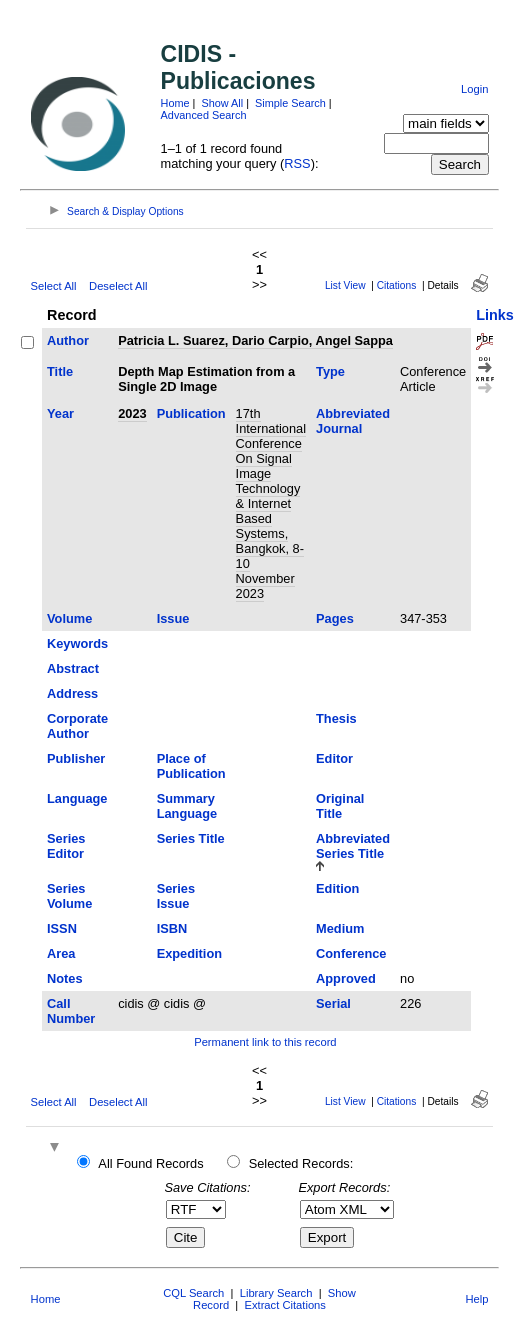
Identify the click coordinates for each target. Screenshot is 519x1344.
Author (68, 340)
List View (345, 285)
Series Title (191, 838)
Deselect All (118, 286)
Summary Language (187, 806)
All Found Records (150, 1163)
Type (330, 371)
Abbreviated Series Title (353, 846)
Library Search (276, 1293)
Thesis (336, 718)
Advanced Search (204, 115)
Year (60, 413)
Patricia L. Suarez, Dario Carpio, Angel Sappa (255, 340)
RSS (297, 163)
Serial (333, 1003)
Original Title (340, 806)
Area (61, 953)
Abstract (73, 668)
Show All (222, 103)
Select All (54, 286)
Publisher (76, 758)
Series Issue (176, 896)
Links (495, 315)
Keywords (77, 643)
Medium (340, 928)
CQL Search (193, 1293)
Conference (351, 953)
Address (72, 693)
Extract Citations (284, 1305)
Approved (346, 978)
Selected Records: (301, 1163)
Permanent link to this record (265, 1042)
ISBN (172, 928)
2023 (132, 413)
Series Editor (66, 846)
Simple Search (290, 103)
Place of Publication (191, 766)
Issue (173, 618)
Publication (191, 413)
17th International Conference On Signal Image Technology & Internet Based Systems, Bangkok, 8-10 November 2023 (271, 503)
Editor (334, 758)
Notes (65, 978)
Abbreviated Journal (353, 421)
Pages (335, 618)
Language (77, 798)
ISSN (62, 928)
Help (476, 1299)
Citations (397, 285)
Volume (69, 618)
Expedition (189, 953)
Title (60, 371)
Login (474, 89)
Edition (337, 888)
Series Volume (69, 896)
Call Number (71, 1011)
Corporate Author (77, 726)
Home (175, 103)
